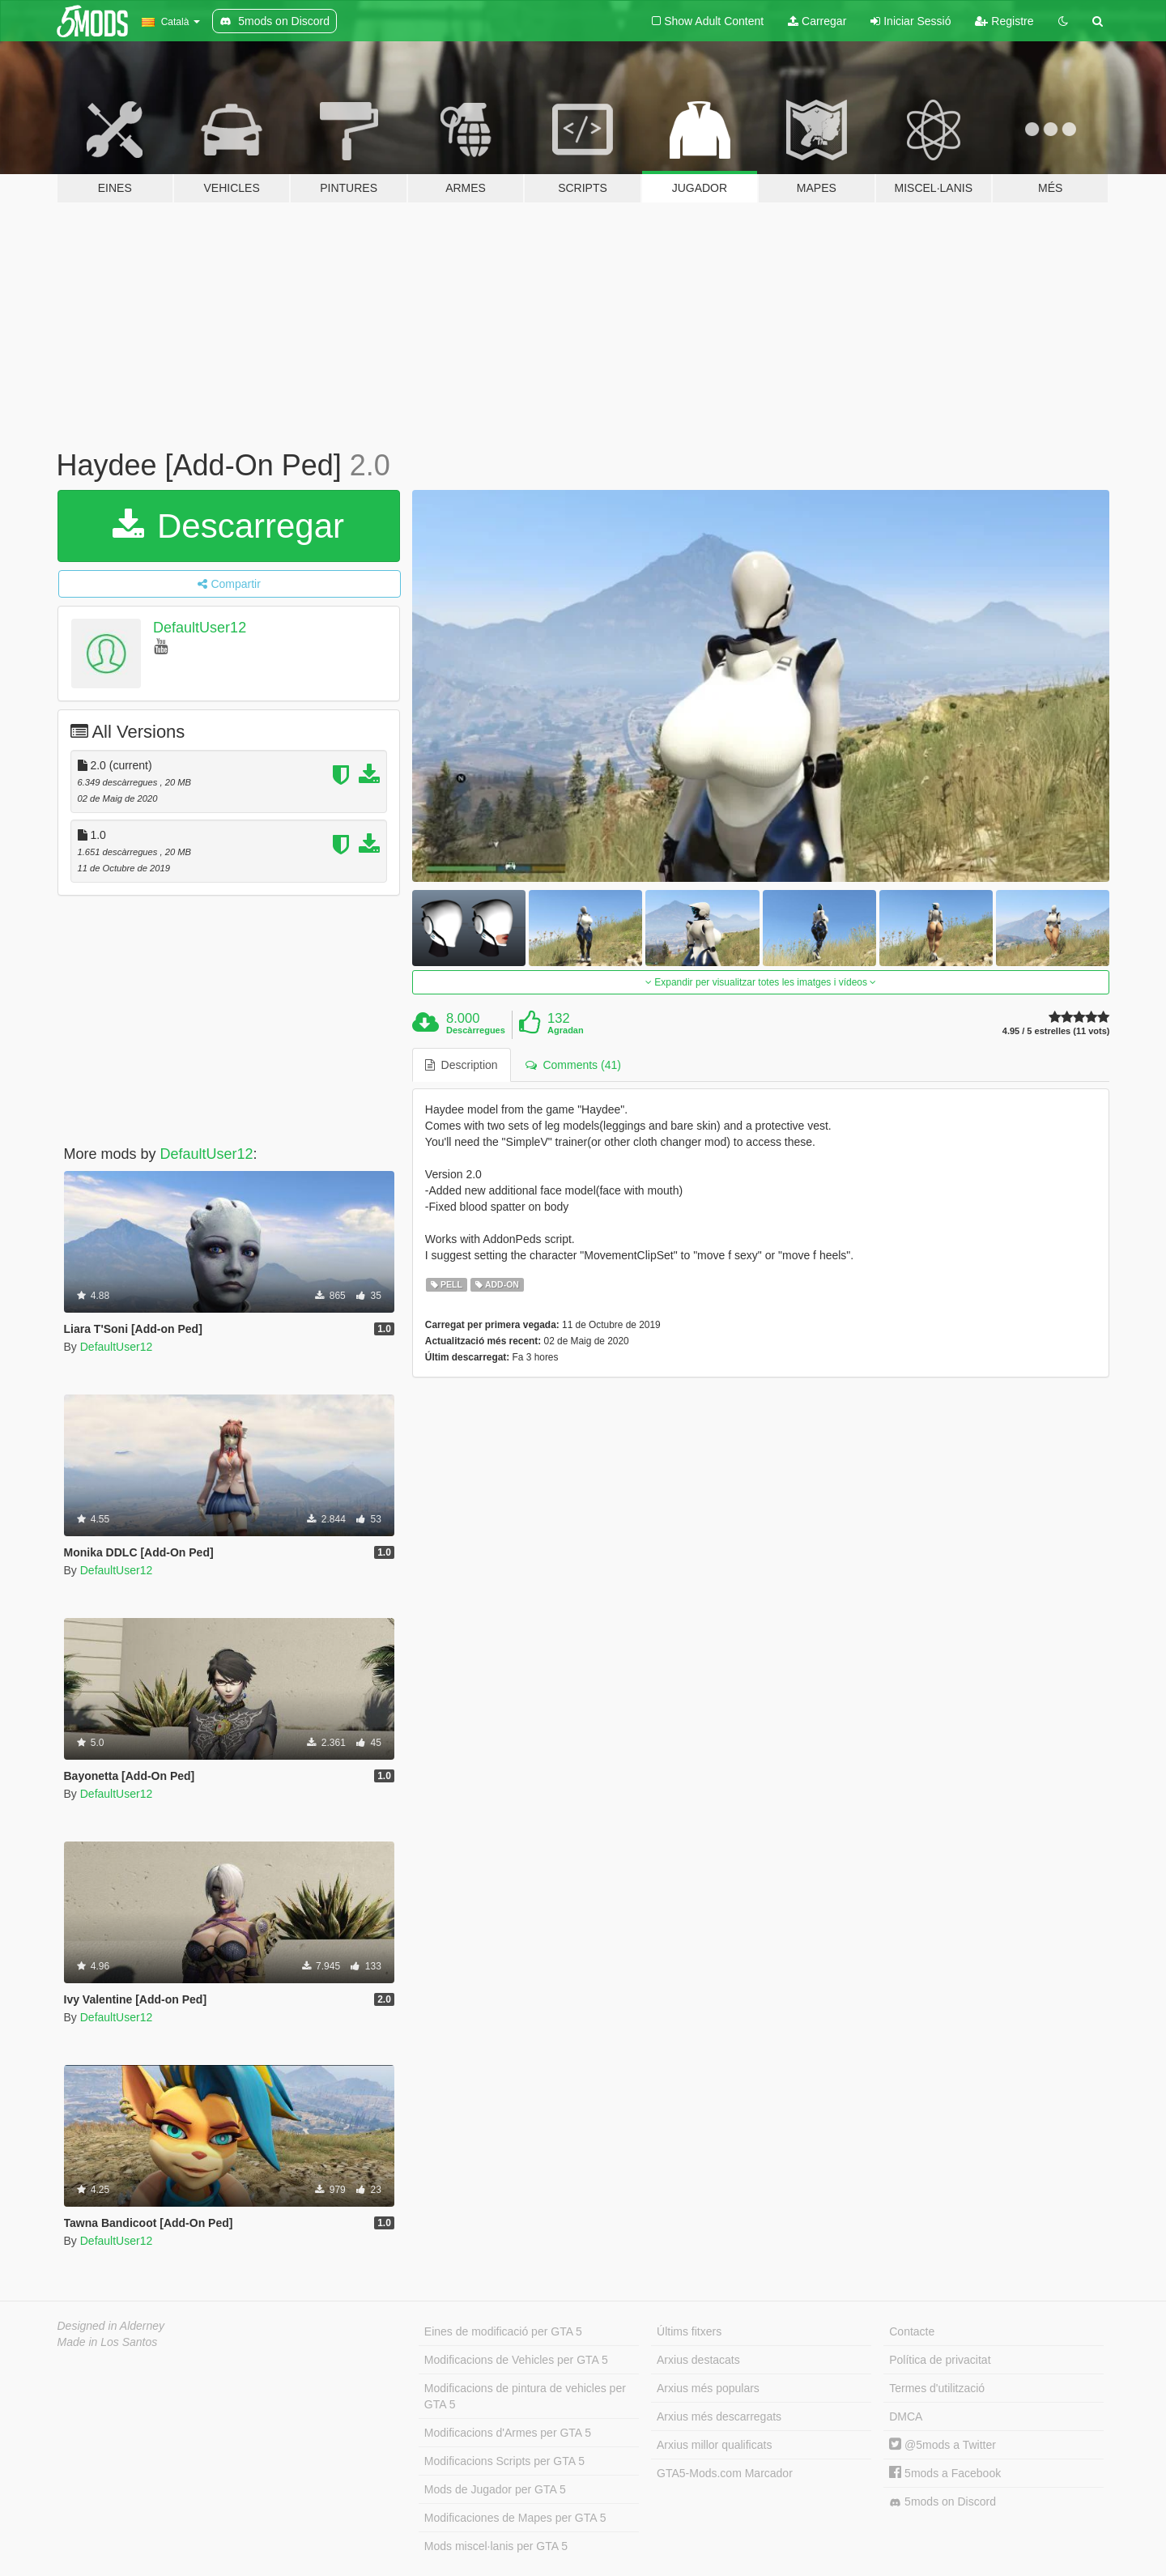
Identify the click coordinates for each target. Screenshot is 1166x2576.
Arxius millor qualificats (714, 2444)
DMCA (905, 2416)
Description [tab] (461, 1064)
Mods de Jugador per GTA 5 (495, 2489)
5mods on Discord (942, 2502)
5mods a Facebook (945, 2473)
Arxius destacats (698, 2359)
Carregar (817, 21)
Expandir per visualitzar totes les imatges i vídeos (760, 982)
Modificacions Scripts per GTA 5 (504, 2461)
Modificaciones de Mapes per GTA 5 (515, 2517)
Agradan (565, 1030)
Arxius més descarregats (719, 2416)
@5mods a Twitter (942, 2445)
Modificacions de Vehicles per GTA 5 (516, 2359)
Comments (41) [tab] (573, 1064)
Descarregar (228, 526)
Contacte (911, 2331)
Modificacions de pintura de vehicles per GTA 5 (525, 2396)
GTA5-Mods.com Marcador (725, 2473)
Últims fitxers (689, 2331)
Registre (1004, 21)
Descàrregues (475, 1030)
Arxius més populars (708, 2388)
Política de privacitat (939, 2359)
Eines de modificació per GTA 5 (503, 2331)
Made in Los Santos (107, 2341)
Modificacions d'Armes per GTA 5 (507, 2432)
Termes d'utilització (937, 2388)
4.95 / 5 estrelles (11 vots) (1056, 1031)
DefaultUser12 (199, 628)
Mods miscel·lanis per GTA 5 (496, 2546)
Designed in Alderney (111, 2325)
